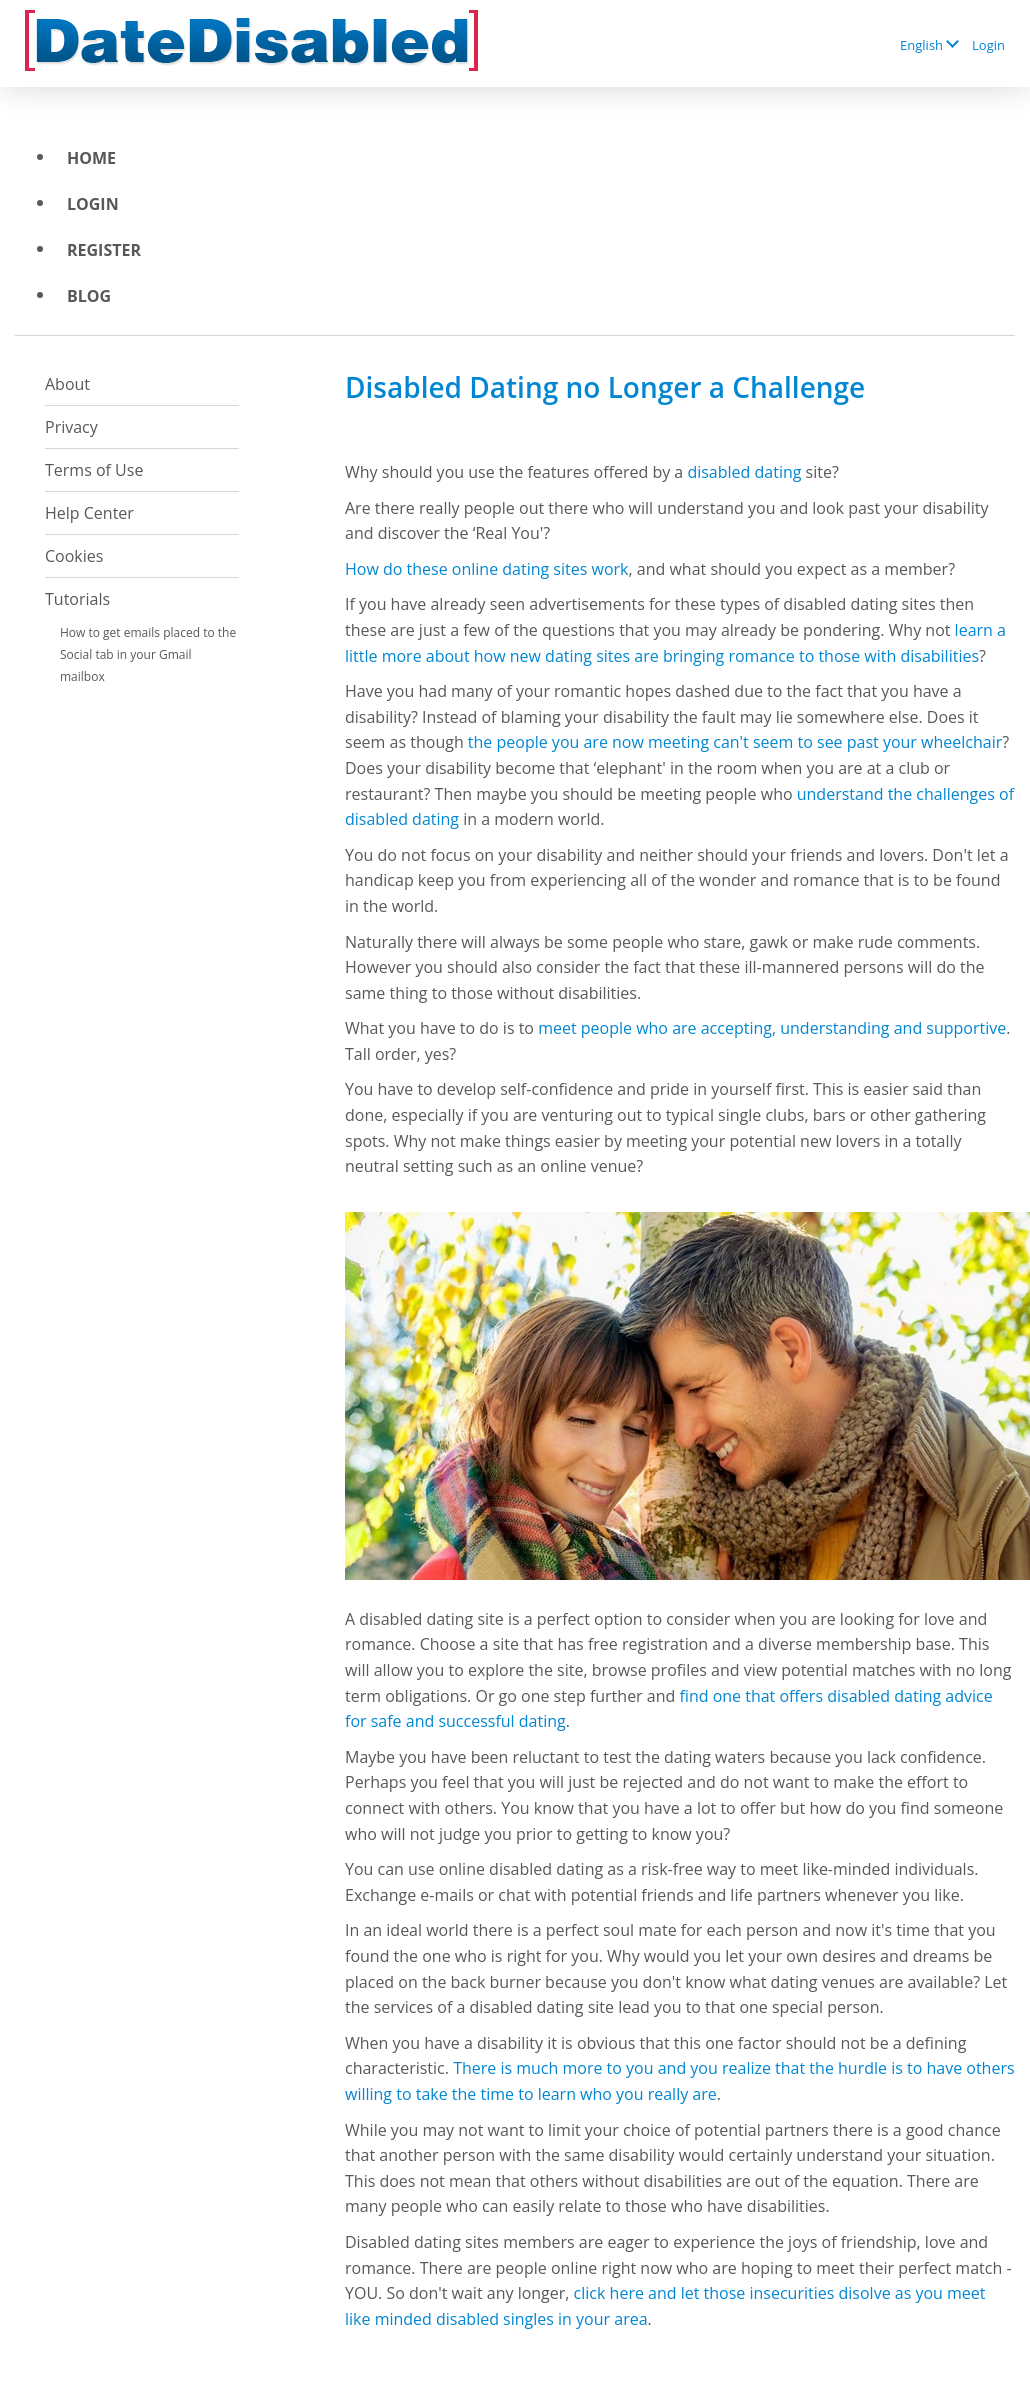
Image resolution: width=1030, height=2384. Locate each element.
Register (104, 250)
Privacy (71, 427)
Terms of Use (94, 470)
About (67, 384)
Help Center (89, 513)
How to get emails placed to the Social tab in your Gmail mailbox (148, 654)
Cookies (74, 556)
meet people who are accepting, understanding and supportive (772, 1028)
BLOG (89, 296)
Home (91, 158)
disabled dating (744, 472)
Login (988, 45)
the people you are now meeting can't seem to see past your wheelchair (735, 742)
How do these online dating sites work (486, 569)
